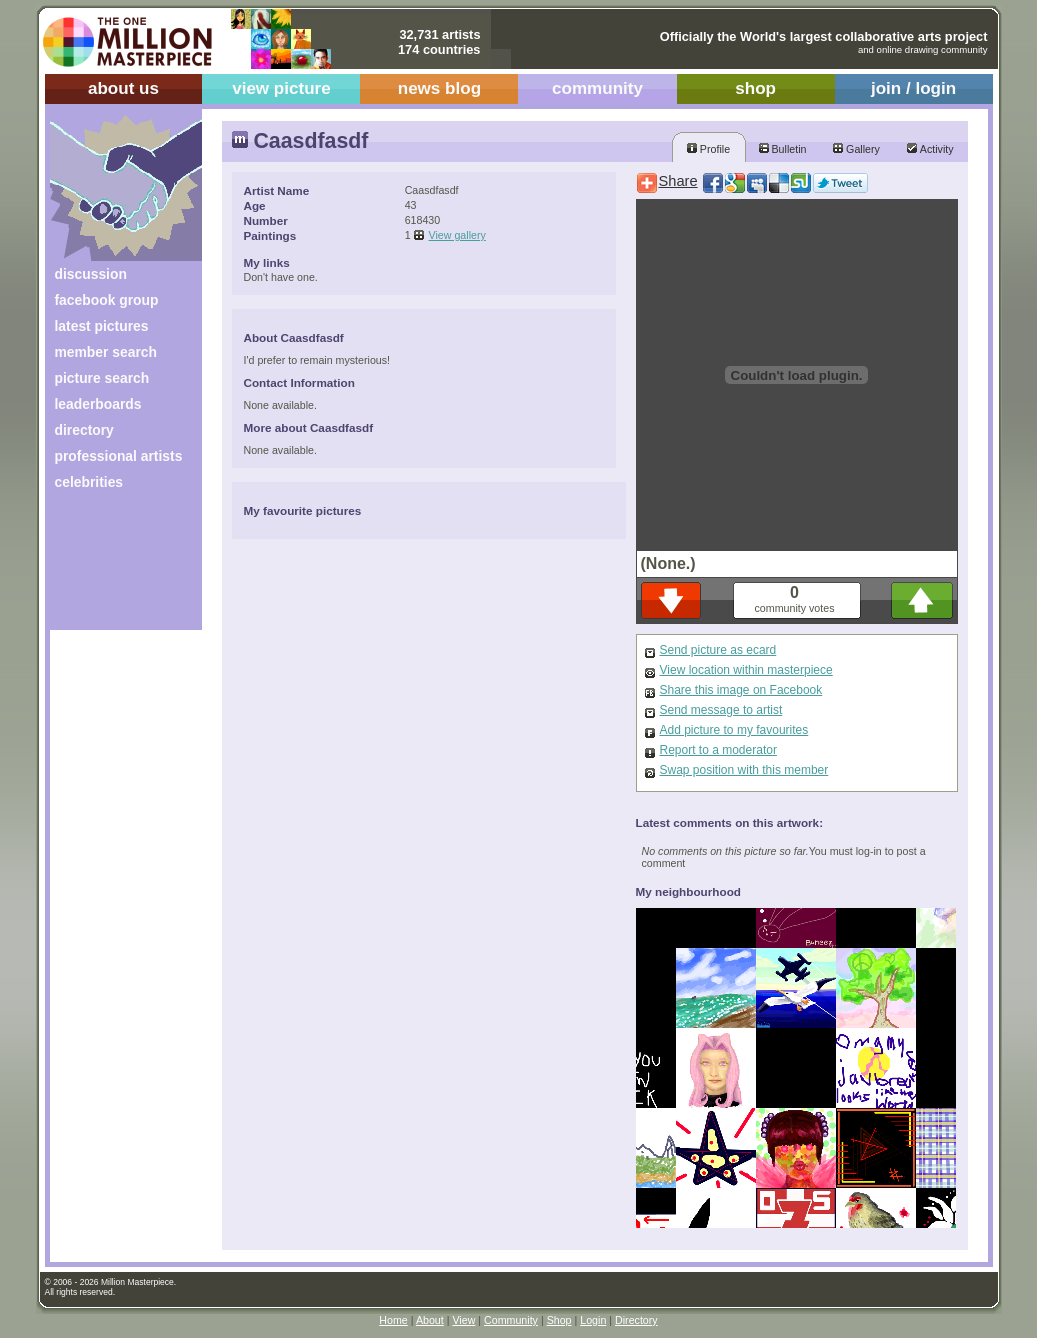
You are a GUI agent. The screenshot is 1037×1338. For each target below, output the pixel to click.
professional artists (119, 456)
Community (511, 1320)
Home (393, 1320)
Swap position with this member (744, 770)
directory (84, 430)
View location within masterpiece (746, 670)
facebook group (107, 300)
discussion (91, 274)
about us (123, 88)
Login (593, 1320)
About (430, 1320)
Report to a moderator (718, 750)
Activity (930, 149)
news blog (439, 88)
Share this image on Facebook (741, 690)
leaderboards (98, 404)
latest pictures (102, 326)
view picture (281, 88)
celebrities (89, 482)
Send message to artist (721, 710)
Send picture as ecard (718, 650)
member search (106, 352)
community (597, 88)
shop (755, 88)
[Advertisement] (112, 567)
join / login (913, 88)
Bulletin (783, 149)
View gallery (457, 235)
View (463, 1320)
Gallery (856, 149)
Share (678, 181)
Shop (559, 1320)
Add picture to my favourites (734, 730)
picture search (102, 378)
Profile (708, 149)
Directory (636, 1320)
